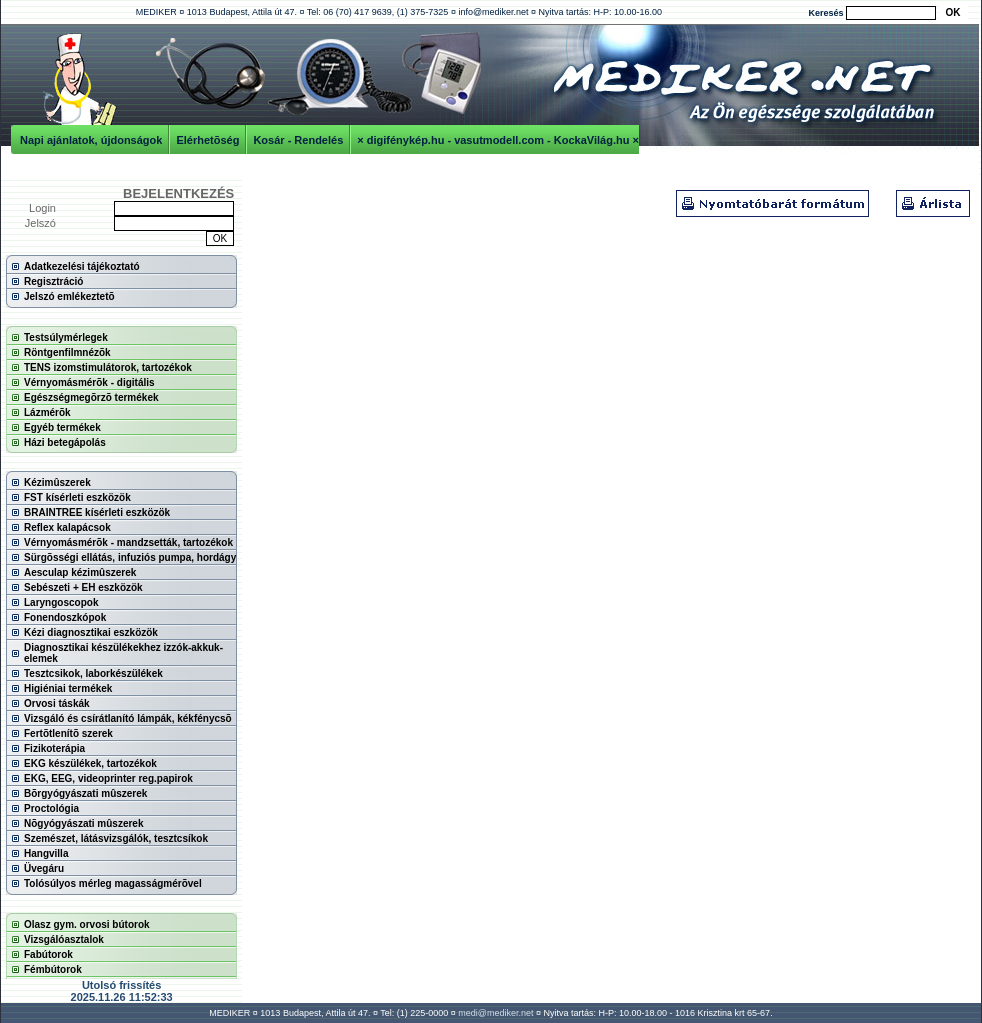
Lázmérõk (47, 412)
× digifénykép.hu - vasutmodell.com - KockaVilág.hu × (498, 140)
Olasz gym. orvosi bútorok (87, 924)
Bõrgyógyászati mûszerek (85, 793)
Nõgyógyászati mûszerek (84, 823)
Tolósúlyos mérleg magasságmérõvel (113, 883)
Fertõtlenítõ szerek (68, 733)
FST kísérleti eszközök (77, 497)
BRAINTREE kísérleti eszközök (97, 512)
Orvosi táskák (57, 703)
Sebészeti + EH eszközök (83, 587)
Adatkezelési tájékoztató (82, 266)
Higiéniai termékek (68, 688)
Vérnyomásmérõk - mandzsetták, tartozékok (128, 542)
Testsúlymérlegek (66, 337)
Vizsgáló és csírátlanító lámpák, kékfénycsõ (128, 718)
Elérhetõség (207, 140)
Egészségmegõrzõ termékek (91, 397)
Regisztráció (53, 281)
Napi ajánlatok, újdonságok (91, 140)
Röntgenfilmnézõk (67, 352)
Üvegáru (44, 868)
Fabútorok (48, 954)
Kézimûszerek (57, 482)
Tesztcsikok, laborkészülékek (93, 673)
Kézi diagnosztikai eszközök (91, 632)
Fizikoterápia (54, 748)
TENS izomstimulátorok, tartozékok (108, 367)
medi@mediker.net (495, 1013)
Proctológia (51, 808)
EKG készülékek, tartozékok (90, 763)
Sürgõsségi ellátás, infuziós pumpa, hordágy (130, 557)
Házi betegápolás (65, 442)
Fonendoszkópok (65, 617)
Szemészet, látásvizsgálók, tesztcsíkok (116, 838)
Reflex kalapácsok (67, 527)
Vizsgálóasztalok (64, 939)
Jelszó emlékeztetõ (69, 296)
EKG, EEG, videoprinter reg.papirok (108, 778)
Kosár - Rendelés (298, 140)
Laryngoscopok (61, 602)
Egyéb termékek (62, 427)
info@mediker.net (493, 12)
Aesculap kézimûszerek (80, 572)
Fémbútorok (53, 969)
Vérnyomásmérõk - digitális (89, 382)
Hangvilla (46, 853)
